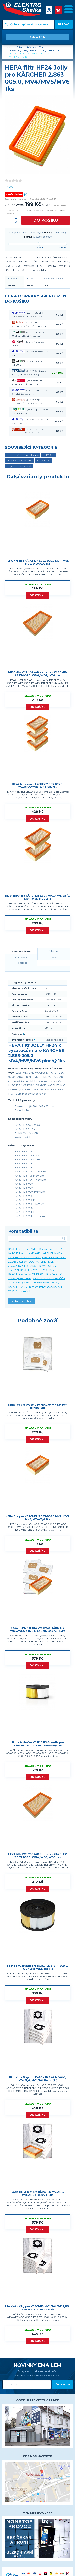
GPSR (37, 968)
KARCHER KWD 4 (52, 1253)
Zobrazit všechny (21, 1301)
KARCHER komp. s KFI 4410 (24, 1253)
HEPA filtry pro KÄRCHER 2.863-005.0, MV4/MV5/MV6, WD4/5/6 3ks (37, 786)
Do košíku (45, 220)
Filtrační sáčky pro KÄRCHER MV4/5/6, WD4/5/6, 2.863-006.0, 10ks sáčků (37, 2308)
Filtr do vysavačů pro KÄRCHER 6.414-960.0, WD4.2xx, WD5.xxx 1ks (37, 1967)
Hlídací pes (21, 962)
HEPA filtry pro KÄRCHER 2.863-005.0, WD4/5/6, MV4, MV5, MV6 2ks (37, 897)
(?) (25, 194)
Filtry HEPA (12, 454)
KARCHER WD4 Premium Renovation (30, 1286)
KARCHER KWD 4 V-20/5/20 (24, 1257)
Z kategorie (21, 957)
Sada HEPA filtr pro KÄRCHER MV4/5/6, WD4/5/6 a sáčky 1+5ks (37, 2193)
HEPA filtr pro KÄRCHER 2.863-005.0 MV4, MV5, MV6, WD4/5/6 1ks (37, 562)
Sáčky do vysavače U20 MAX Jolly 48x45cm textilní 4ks (37, 1406)
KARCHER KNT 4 (18, 1249)
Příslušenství (53, 951)
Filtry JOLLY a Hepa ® (18, 466)
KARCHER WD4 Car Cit (21, 1274)
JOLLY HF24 (43, 460)
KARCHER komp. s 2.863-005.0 (46, 1249)
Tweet (9, 186)
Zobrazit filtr (37, 37)
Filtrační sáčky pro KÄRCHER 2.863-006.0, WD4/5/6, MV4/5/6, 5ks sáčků (37, 2079)
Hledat (64, 24)
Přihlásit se (62, 2384)
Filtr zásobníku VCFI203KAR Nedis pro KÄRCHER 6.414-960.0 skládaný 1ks (37, 1744)
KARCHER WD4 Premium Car (41, 1282)
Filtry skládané (31, 454)
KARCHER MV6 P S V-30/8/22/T (38, 1270)
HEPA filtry (49, 454)
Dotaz (54, 957)
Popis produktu (21, 951)
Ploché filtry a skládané (19, 460)
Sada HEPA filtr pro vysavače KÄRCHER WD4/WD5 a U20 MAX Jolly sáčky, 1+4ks (37, 1629)
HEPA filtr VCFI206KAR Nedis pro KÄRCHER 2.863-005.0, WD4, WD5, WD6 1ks (37, 674)
